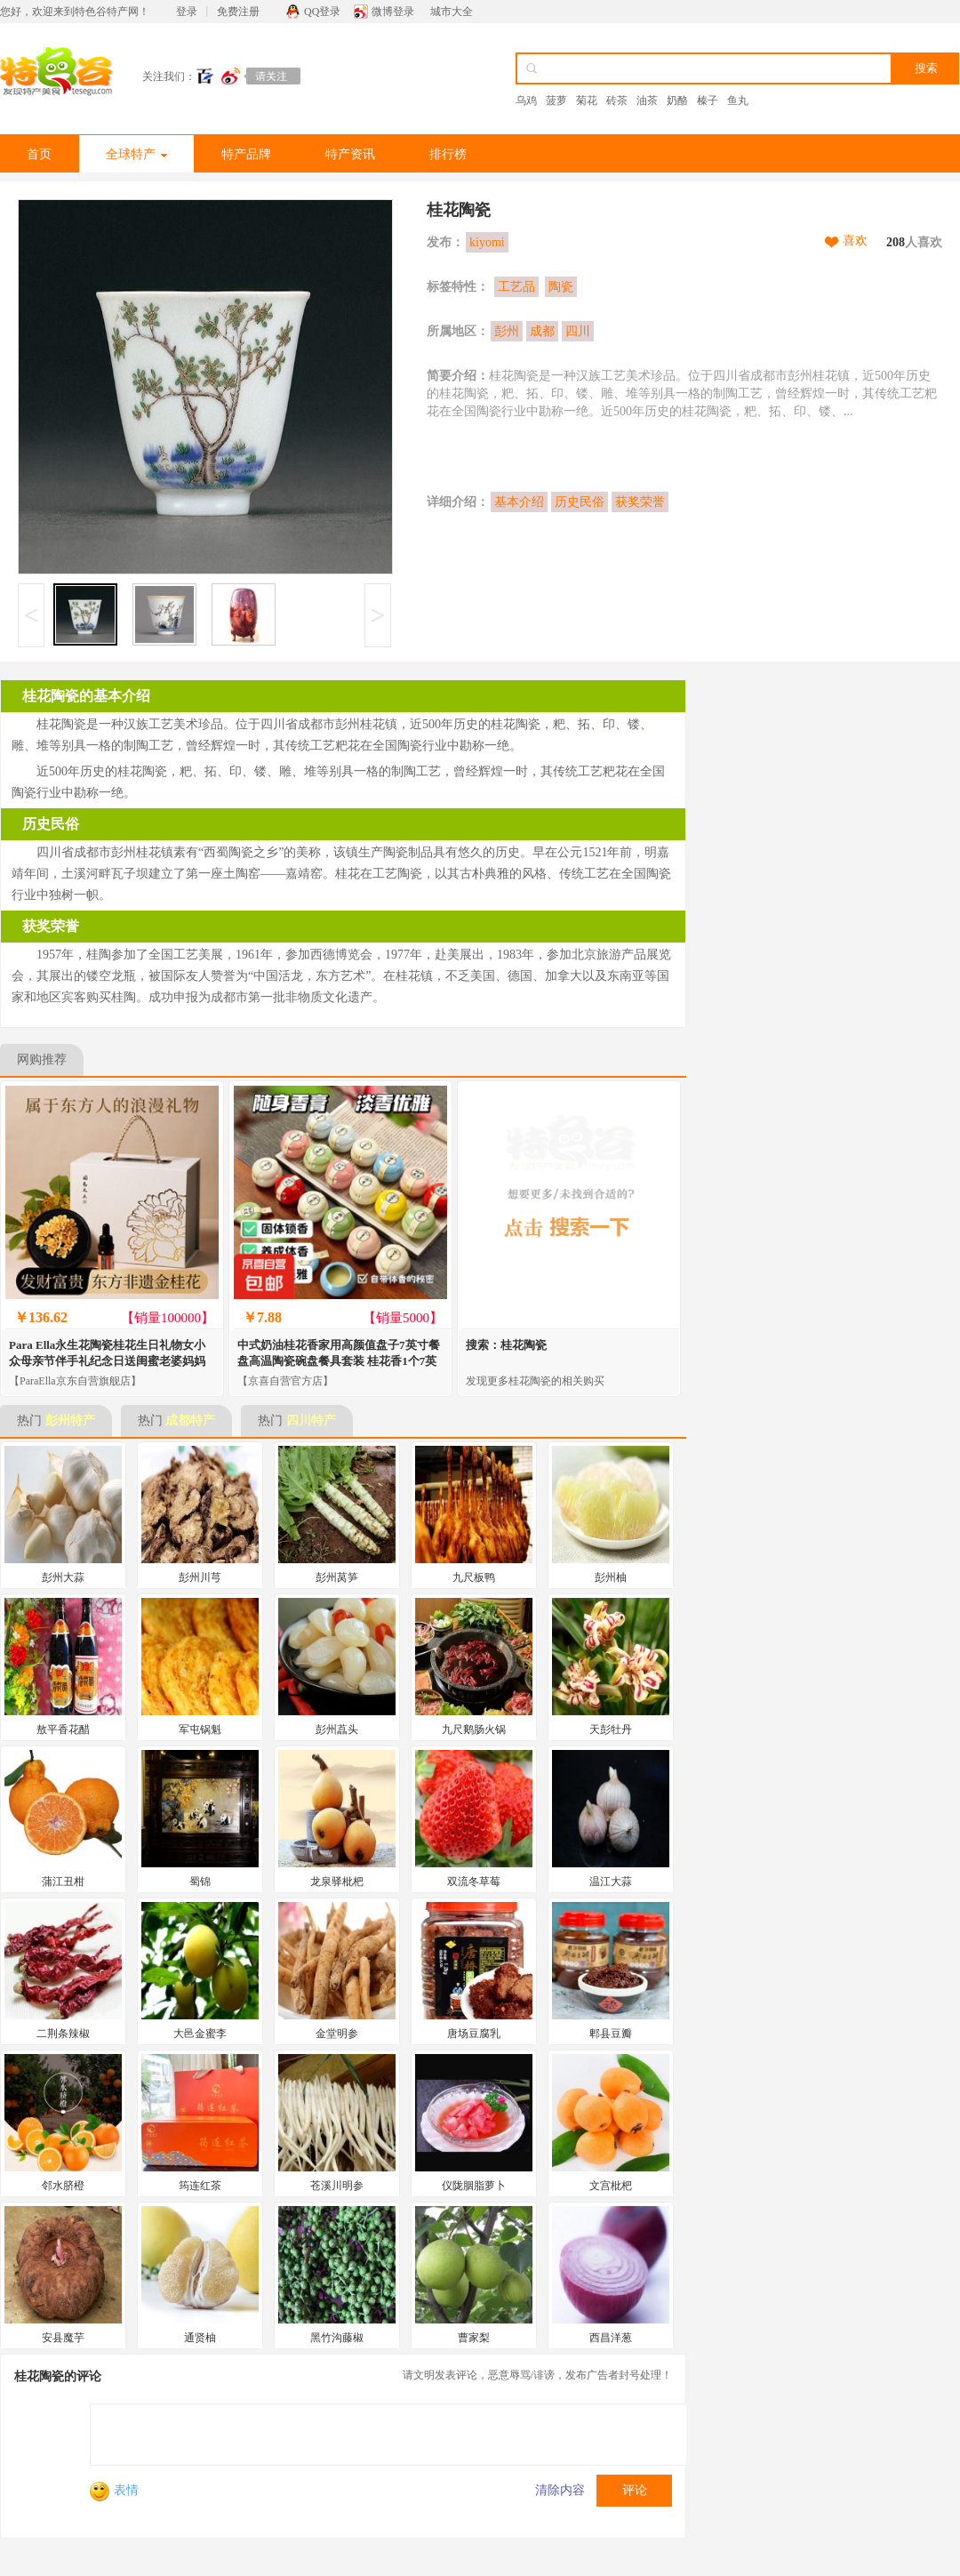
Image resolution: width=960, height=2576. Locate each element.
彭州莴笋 (337, 1577)
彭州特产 (70, 1420)
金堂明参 (337, 2033)
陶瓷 (560, 286)
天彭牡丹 (610, 1729)
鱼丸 (737, 100)
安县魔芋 (63, 2337)
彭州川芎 (200, 1577)
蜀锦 (200, 1881)
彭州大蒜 (63, 1577)
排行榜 (448, 154)
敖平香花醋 (63, 1729)
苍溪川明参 (337, 2185)
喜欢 (855, 240)
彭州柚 (611, 1577)
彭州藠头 (337, 1729)
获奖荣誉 (640, 502)
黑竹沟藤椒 (337, 2337)
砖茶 (617, 100)
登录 (186, 11)
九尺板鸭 (473, 1577)
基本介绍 (519, 502)
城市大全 (451, 11)
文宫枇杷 (610, 2185)
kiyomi (487, 242)
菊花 (586, 100)
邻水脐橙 (63, 2185)
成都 (542, 331)
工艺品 (516, 286)
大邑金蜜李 (200, 2033)
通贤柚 (200, 2337)
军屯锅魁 (200, 1729)
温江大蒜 (610, 1881)
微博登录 (393, 11)
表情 (114, 2490)
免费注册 (238, 11)
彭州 (506, 331)
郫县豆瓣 (610, 2033)
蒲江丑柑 (63, 1881)
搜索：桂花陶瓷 (506, 1345)
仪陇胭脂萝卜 (474, 2185)
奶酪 (677, 100)
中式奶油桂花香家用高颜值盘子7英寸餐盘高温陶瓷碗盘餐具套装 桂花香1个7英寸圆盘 (338, 1361)
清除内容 (560, 2490)
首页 (39, 154)
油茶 (647, 100)
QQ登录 (322, 11)
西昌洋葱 (610, 2337)
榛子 (707, 100)
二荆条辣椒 (63, 2033)
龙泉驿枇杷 (337, 1881)
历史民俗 (579, 502)
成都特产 (190, 1420)
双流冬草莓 (473, 1881)
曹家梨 (474, 2337)
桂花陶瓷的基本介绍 (86, 695)
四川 (577, 331)
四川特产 (311, 1420)
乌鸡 (526, 100)
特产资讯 (350, 154)
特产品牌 (246, 154)
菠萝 (556, 100)
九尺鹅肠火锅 (474, 1729)
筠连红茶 (200, 2185)
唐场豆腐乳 (473, 2033)
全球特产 (136, 154)
